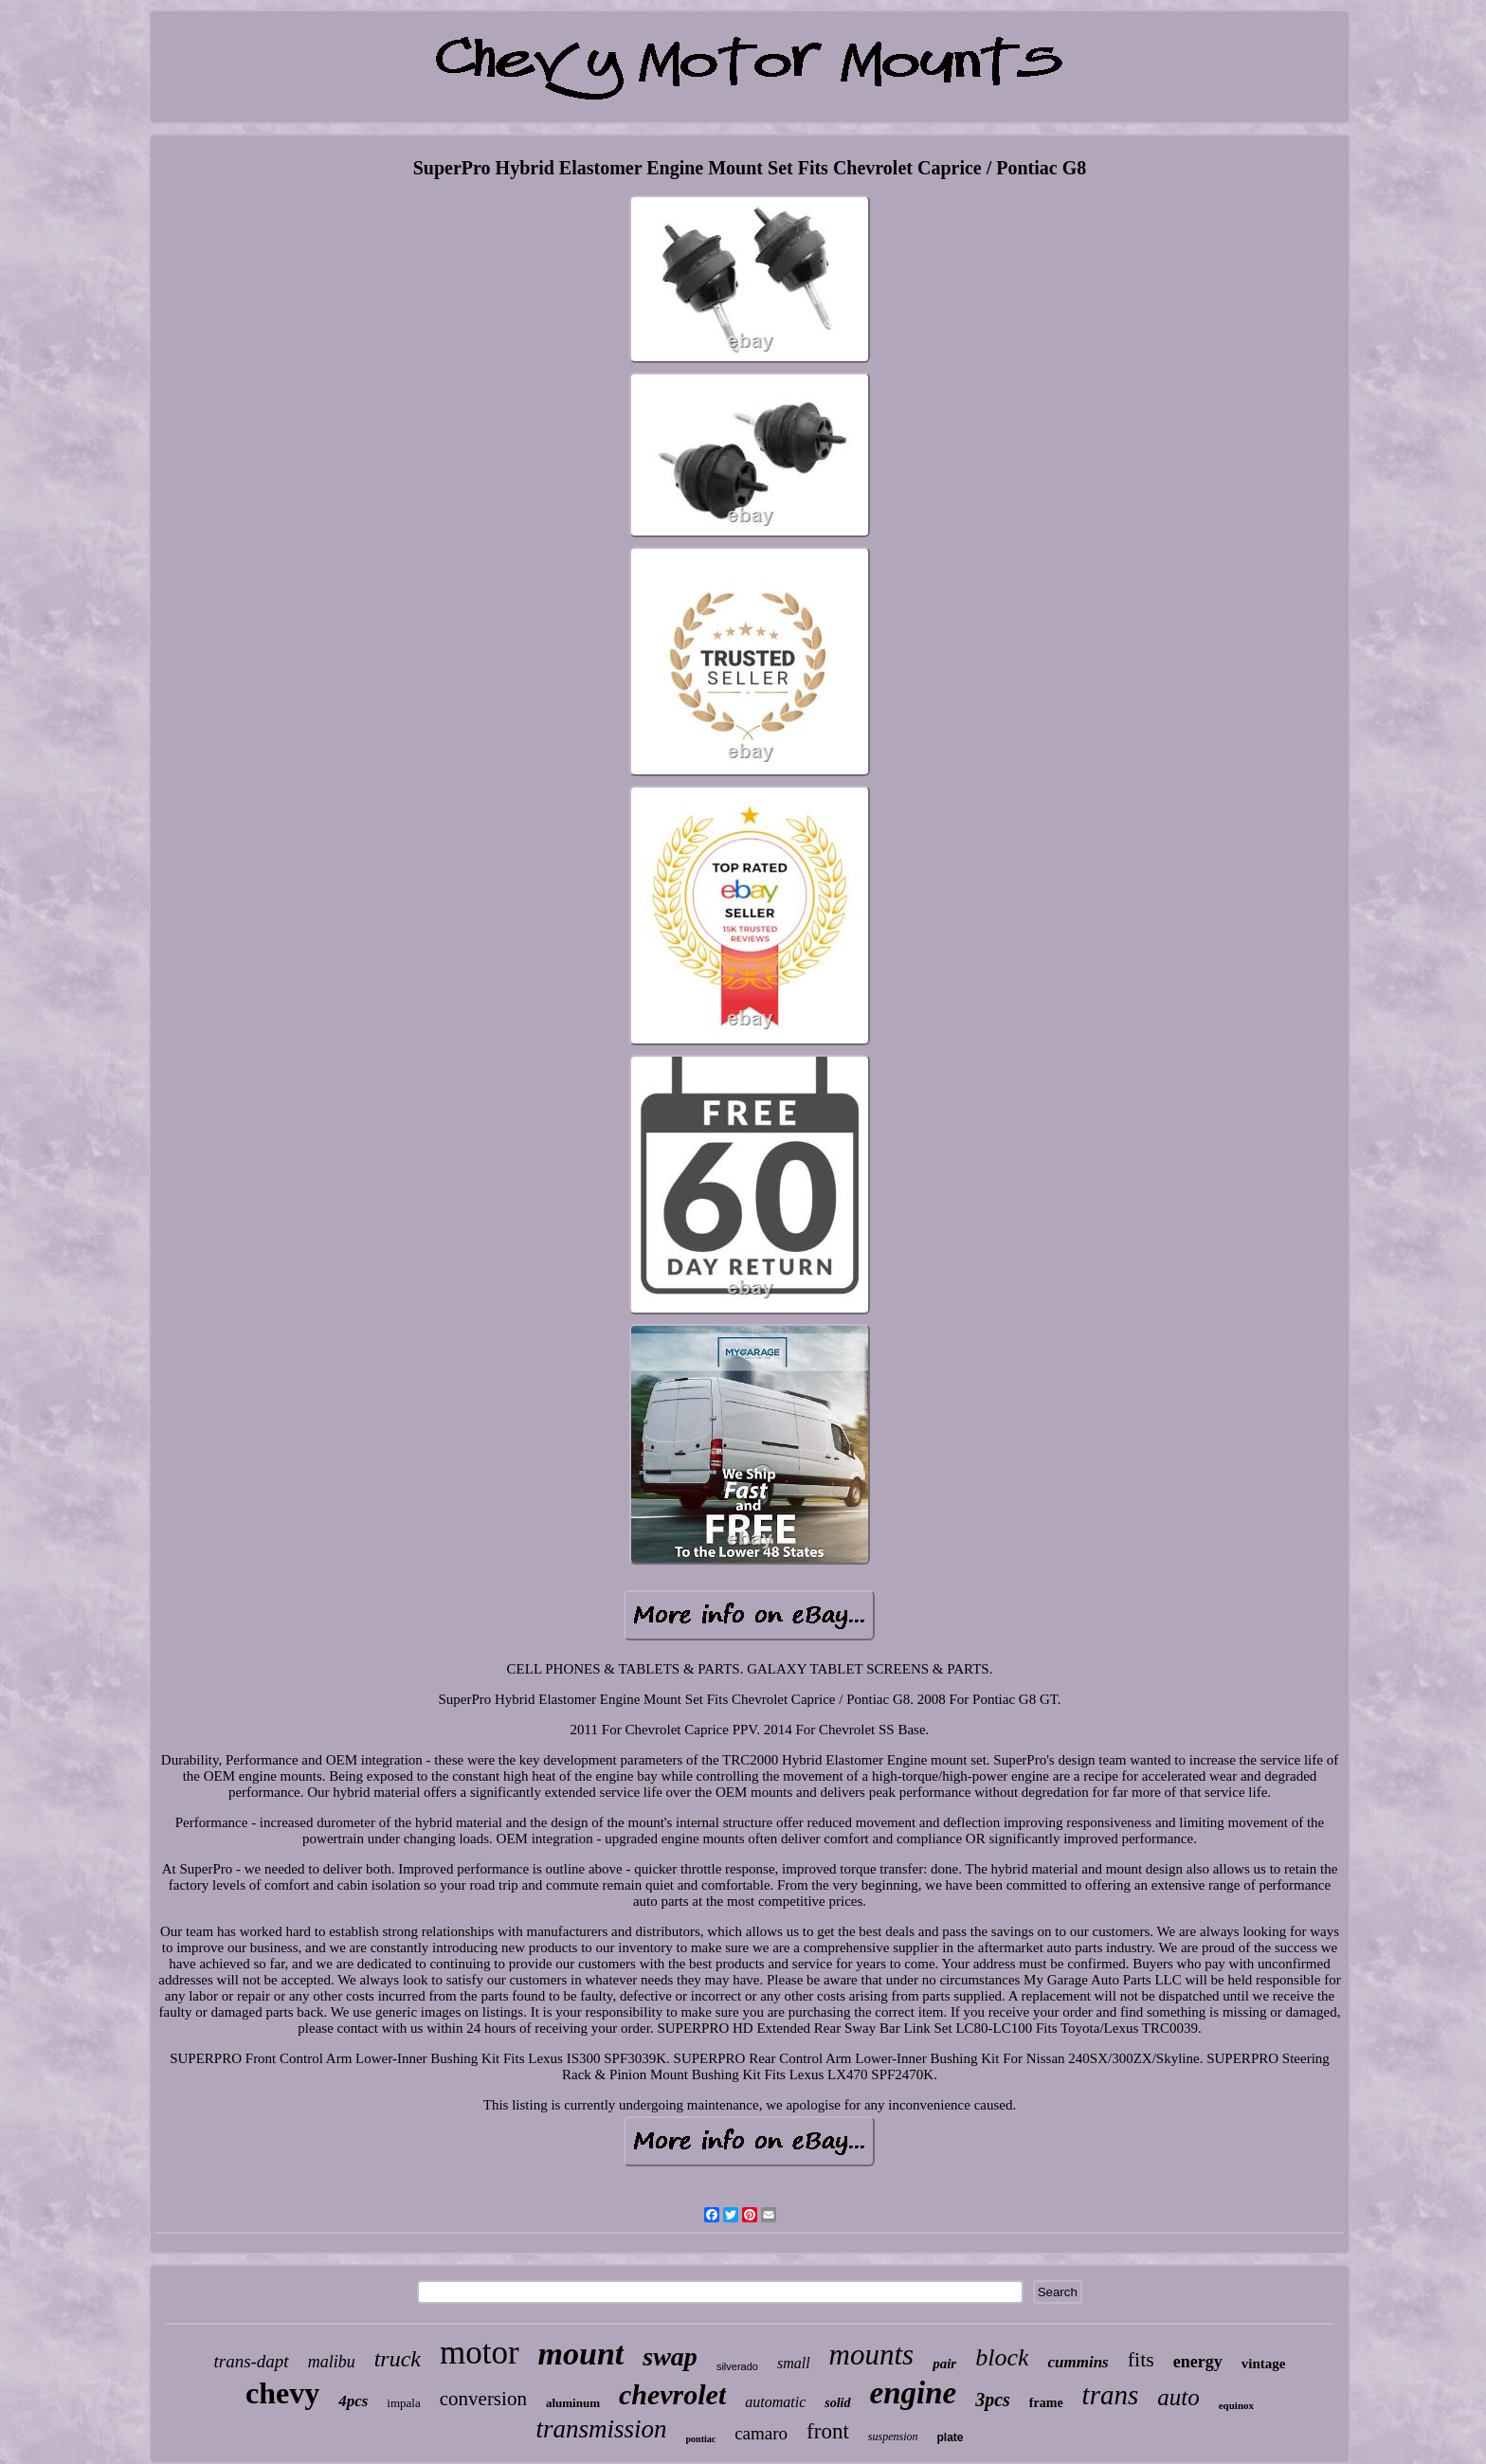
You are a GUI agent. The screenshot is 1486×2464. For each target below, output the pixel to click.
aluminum (573, 2403)
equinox (1236, 2405)
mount (581, 2353)
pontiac (701, 2439)
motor (479, 2352)
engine (913, 2393)
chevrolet (672, 2394)
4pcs (353, 2401)
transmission (600, 2429)
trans (1110, 2395)
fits (1141, 2359)
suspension (893, 2436)
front (827, 2431)
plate (949, 2437)
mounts (872, 2354)
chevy (282, 2393)
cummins (1077, 2362)
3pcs (992, 2399)
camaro (761, 2433)
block (1001, 2357)
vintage (1263, 2363)
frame (1046, 2403)
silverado (737, 2366)
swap (670, 2356)
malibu (331, 2361)
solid (837, 2403)
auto (1178, 2397)
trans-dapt (250, 2361)
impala (403, 2403)
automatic (775, 2402)
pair (944, 2363)
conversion (483, 2398)
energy (1198, 2361)
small (793, 2363)
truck (397, 2358)
